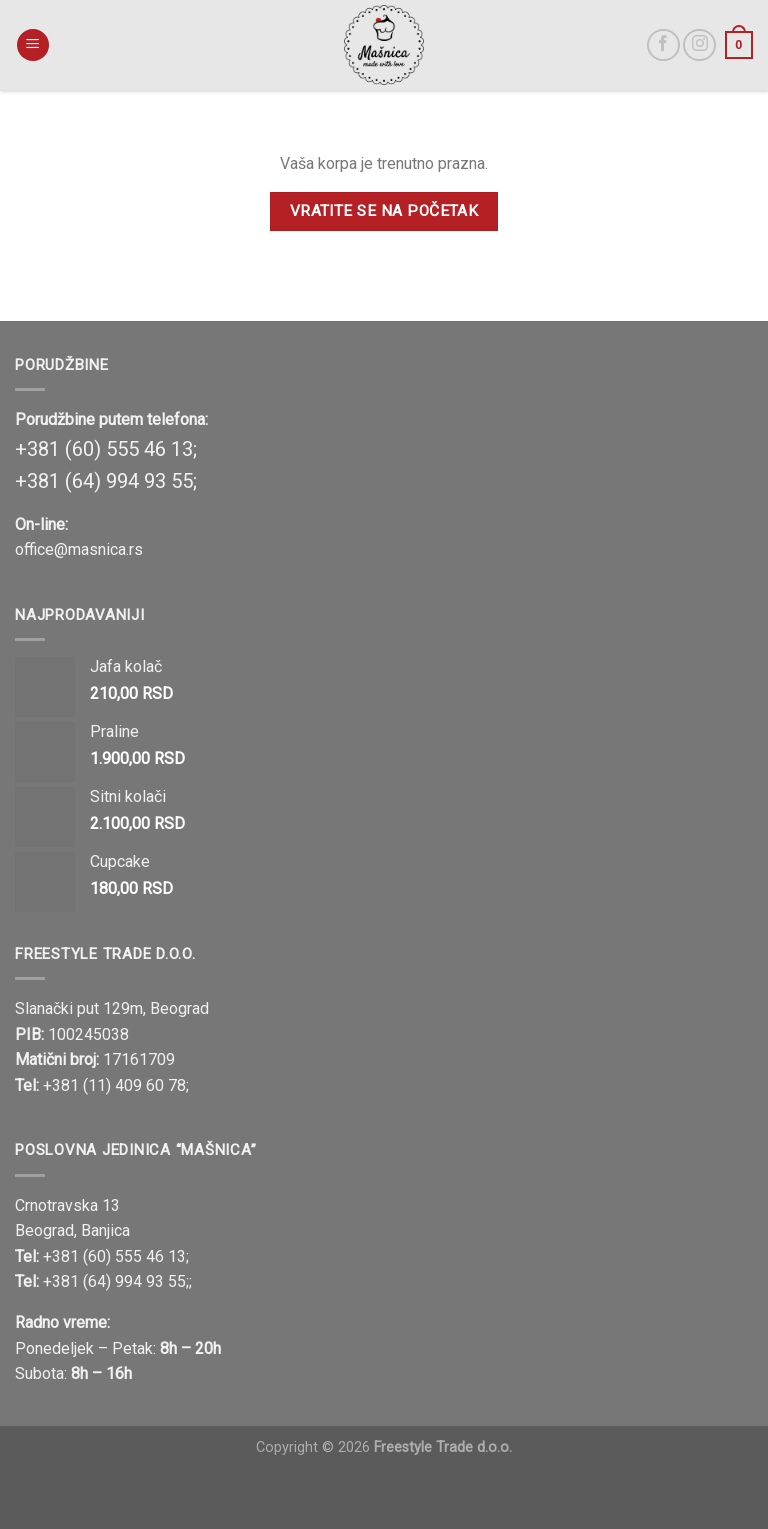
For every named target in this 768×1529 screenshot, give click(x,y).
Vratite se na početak (384, 211)
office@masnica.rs (79, 549)
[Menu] (33, 45)
